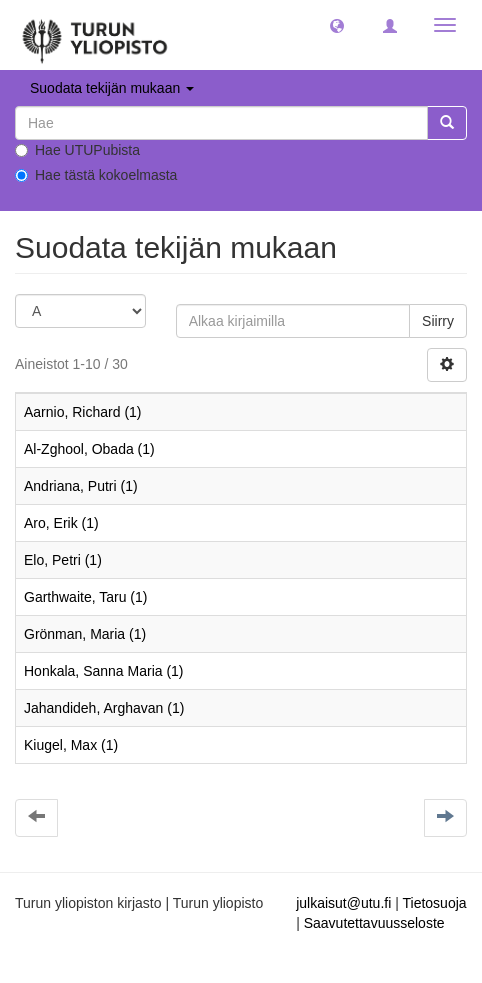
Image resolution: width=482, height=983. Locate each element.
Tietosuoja (434, 903)
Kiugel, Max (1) (71, 745)
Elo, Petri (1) (63, 560)
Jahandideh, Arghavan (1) (104, 708)
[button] (337, 25)
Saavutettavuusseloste (374, 923)
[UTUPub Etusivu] (95, 35)
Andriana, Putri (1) (81, 486)
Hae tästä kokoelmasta (96, 175)
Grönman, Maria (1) (85, 634)
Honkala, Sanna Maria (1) (104, 671)
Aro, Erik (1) (61, 523)
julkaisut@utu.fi (343, 903)
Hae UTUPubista (77, 150)
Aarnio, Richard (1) (83, 412)
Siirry (438, 321)
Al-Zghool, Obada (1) (89, 449)
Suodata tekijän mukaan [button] (112, 88)
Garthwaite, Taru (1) (85, 597)
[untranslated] (221, 123)
